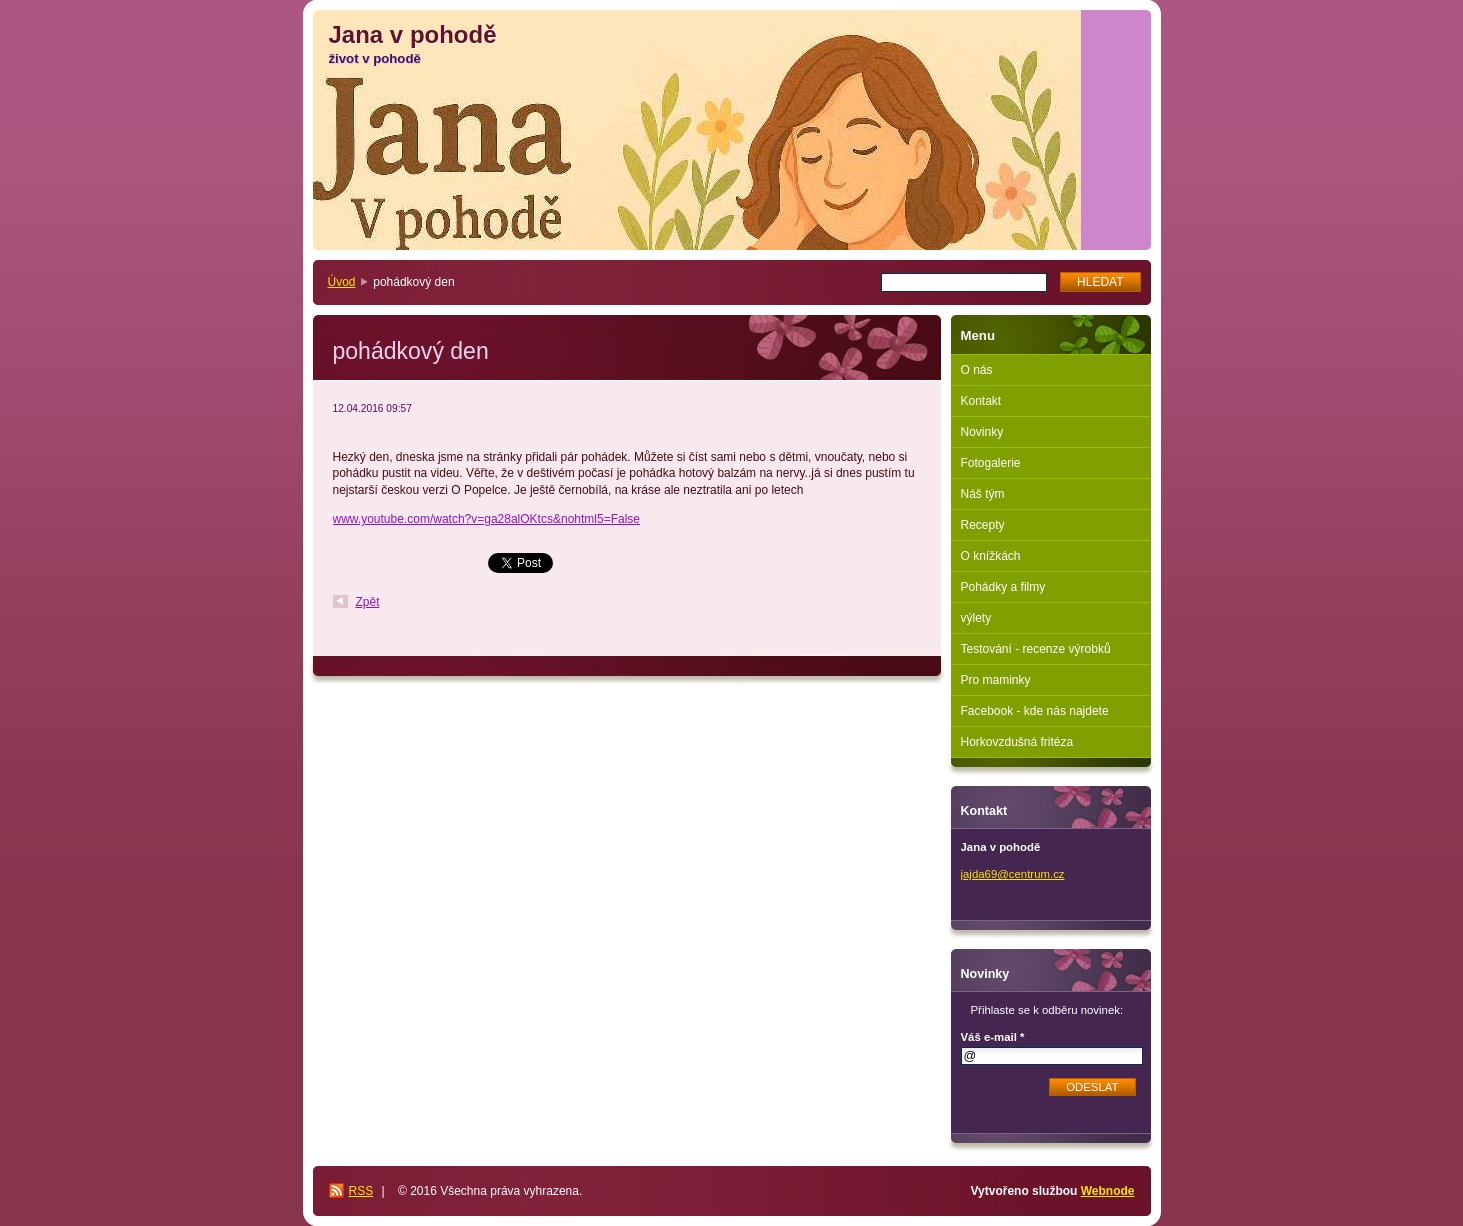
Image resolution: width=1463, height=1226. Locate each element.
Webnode (1108, 1191)
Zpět (368, 602)
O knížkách (991, 556)
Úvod (342, 282)
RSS (361, 1191)
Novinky (982, 432)
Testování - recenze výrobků (1036, 649)
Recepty (983, 525)
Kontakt (981, 401)
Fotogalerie (991, 463)
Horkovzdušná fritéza (1017, 742)
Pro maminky (996, 680)
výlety (976, 618)
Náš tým (983, 494)
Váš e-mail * (993, 1037)
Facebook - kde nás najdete (1035, 711)
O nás (977, 370)
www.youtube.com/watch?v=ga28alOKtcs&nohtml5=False (487, 519)
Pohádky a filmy (1003, 587)
